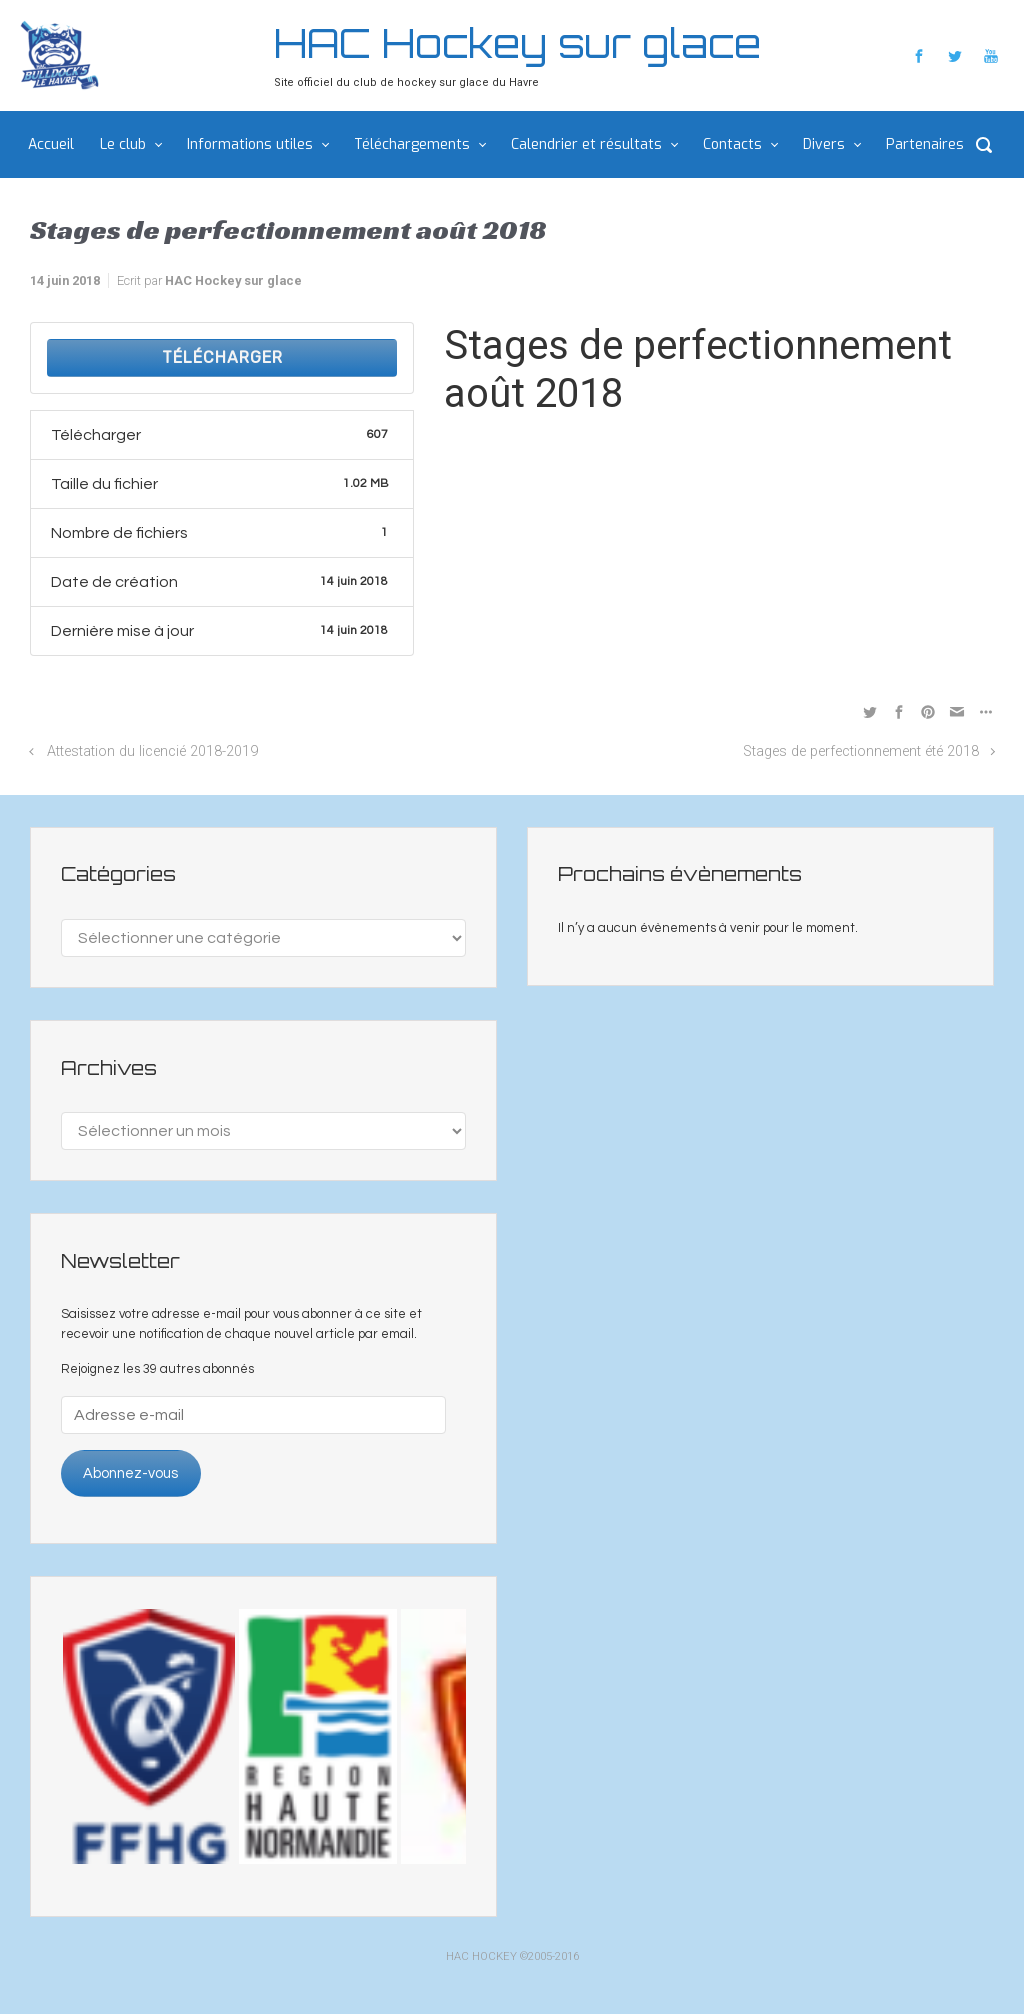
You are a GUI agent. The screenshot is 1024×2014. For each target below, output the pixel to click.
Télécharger (222, 357)
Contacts (732, 144)
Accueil (51, 144)
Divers (824, 144)
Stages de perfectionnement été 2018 (861, 751)
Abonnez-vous (130, 1473)
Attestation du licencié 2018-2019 (152, 751)
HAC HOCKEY (481, 1956)
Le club (123, 144)
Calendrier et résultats (586, 144)
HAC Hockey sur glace (517, 43)
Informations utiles (250, 144)
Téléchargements (412, 144)
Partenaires (925, 144)
